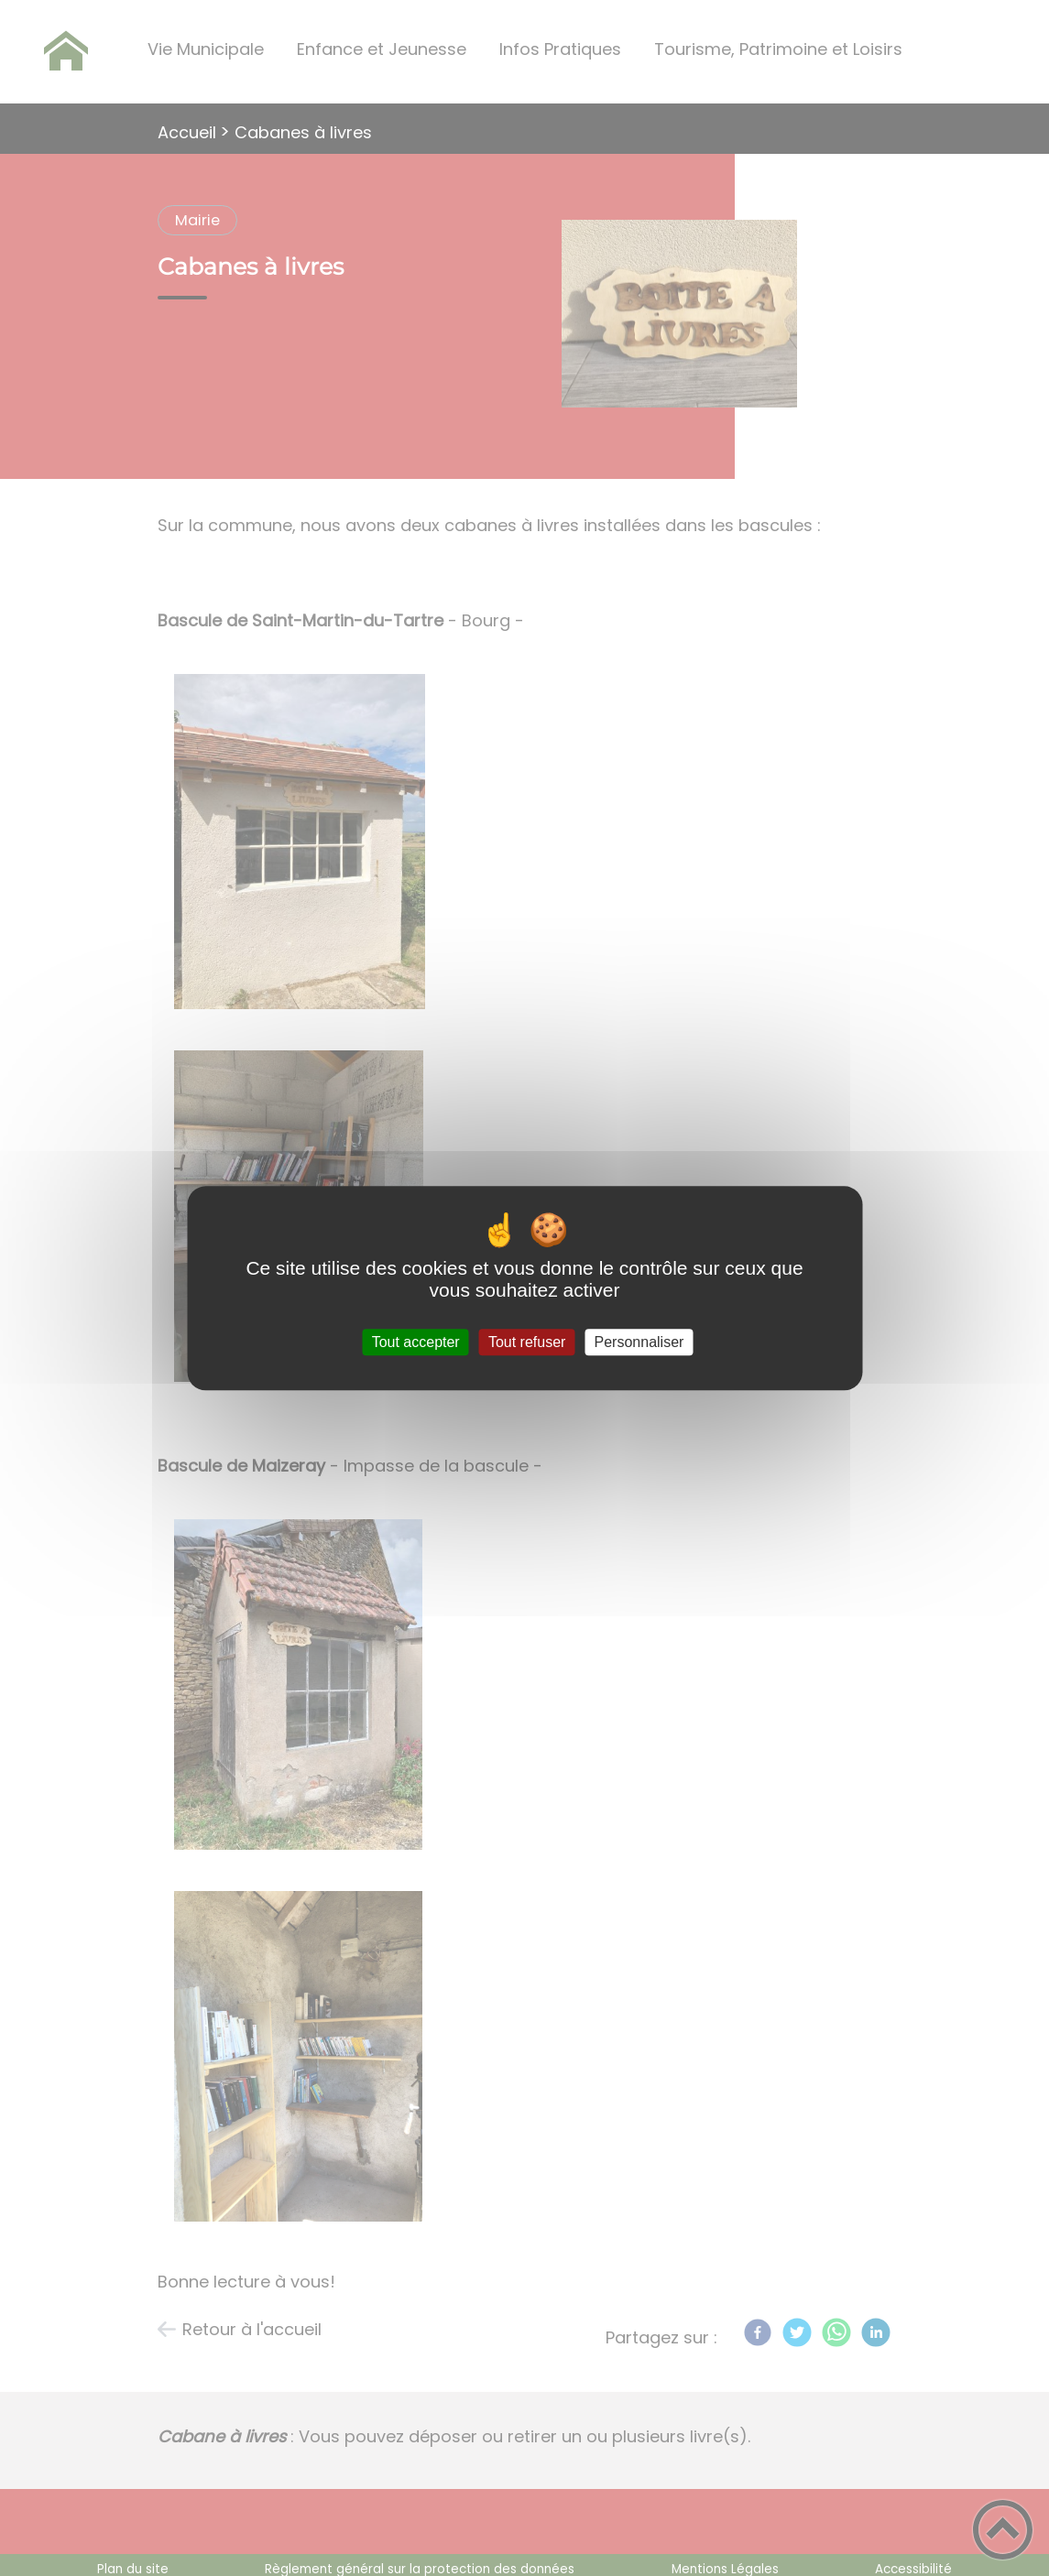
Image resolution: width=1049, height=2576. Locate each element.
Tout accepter (416, 1342)
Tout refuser (526, 1342)
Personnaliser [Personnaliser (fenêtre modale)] (639, 1342)
